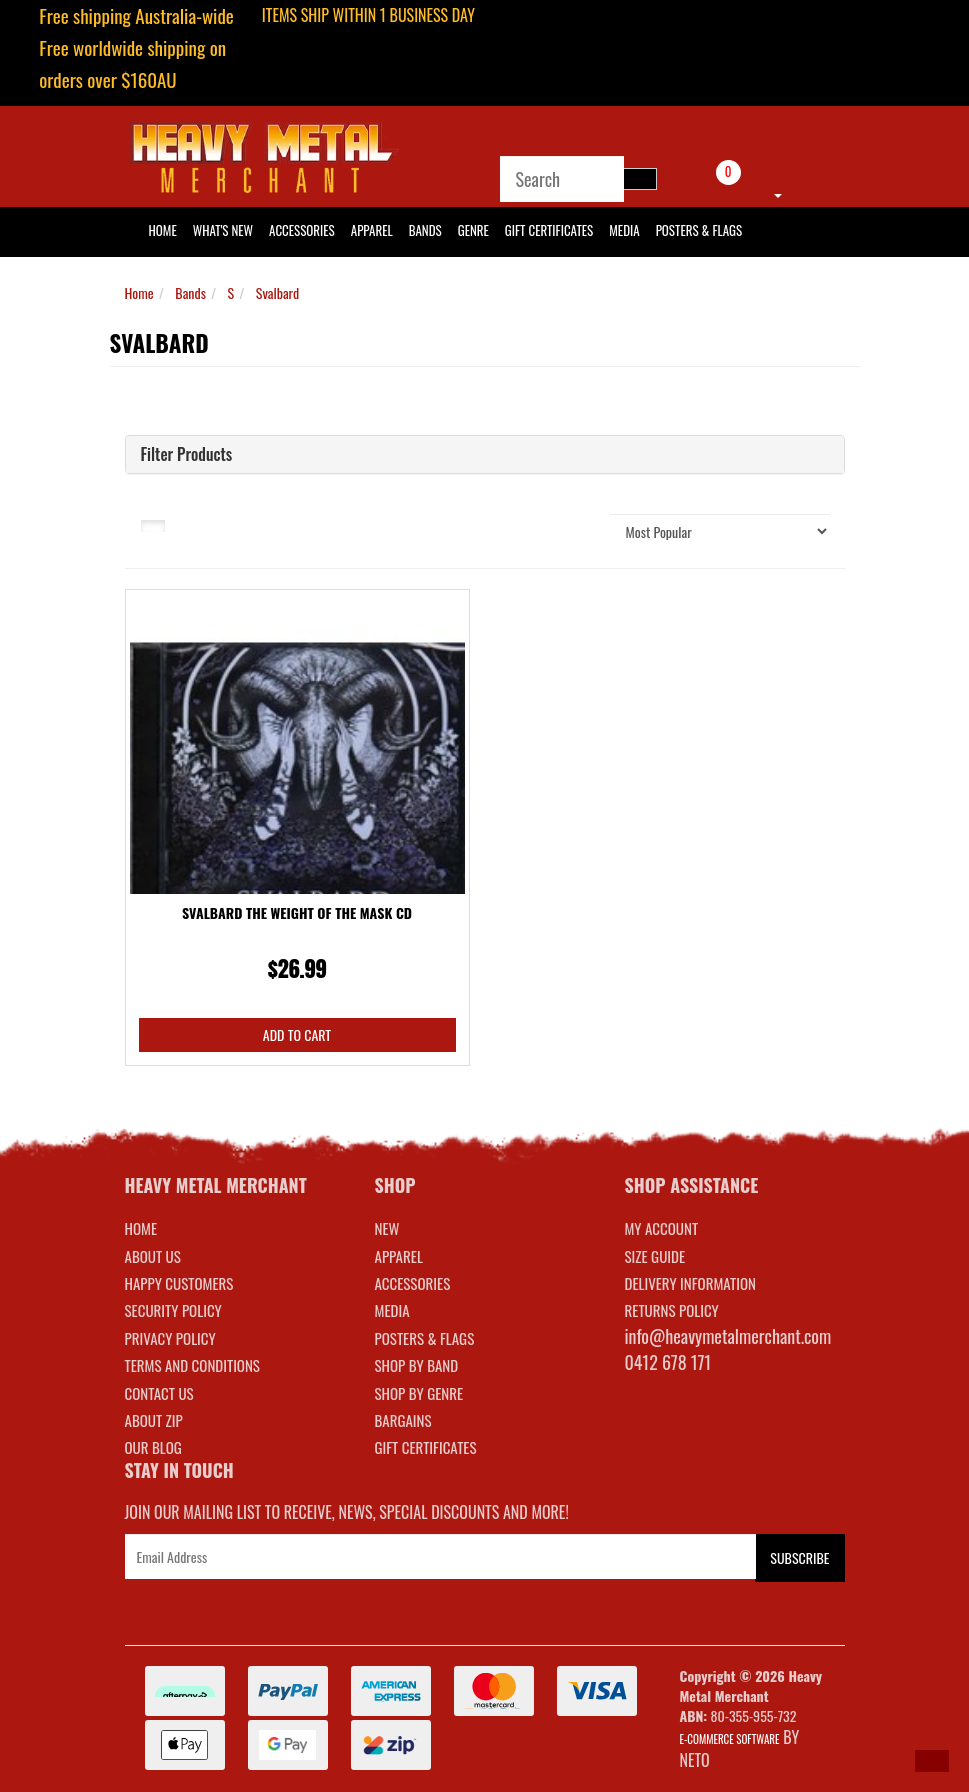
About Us (153, 1256)
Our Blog (153, 1447)
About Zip (154, 1420)
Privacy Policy (170, 1338)
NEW (387, 1228)
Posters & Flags (699, 230)
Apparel (372, 230)
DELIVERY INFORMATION (691, 1283)
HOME (163, 230)
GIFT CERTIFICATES (426, 1447)
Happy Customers (179, 1283)
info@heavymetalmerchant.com (728, 1336)
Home (139, 292)
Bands (425, 230)
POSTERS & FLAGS (425, 1338)
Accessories (302, 230)
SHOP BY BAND (417, 1365)
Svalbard (278, 292)
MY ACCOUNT (662, 1228)
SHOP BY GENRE (419, 1393)
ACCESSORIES (413, 1283)
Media (624, 230)
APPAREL (399, 1256)
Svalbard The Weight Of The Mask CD (297, 912)
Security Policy (173, 1310)
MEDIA (392, 1310)
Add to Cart (297, 1034)
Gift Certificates (549, 230)
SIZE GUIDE (655, 1256)
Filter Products (187, 455)
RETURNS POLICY (672, 1310)
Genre (473, 230)
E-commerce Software (730, 1739)
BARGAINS (403, 1420)
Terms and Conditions (192, 1365)
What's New (223, 230)
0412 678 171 (668, 1362)
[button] (932, 1761)
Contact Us (159, 1393)
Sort (572, 530)
